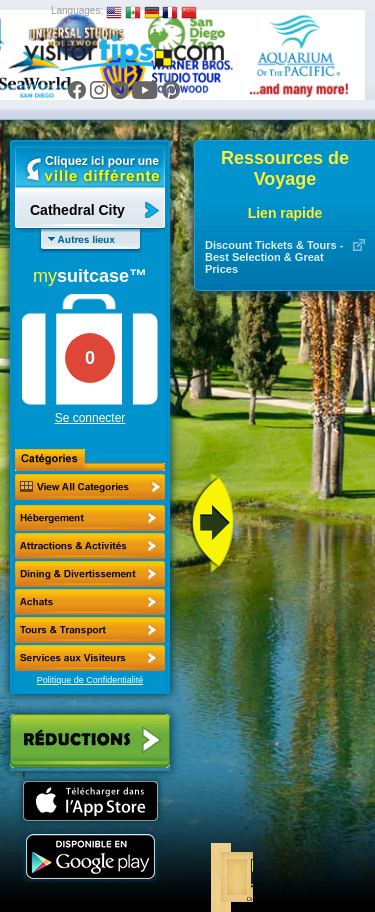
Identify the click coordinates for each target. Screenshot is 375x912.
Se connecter (90, 418)
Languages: (77, 10)
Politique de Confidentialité (90, 680)
